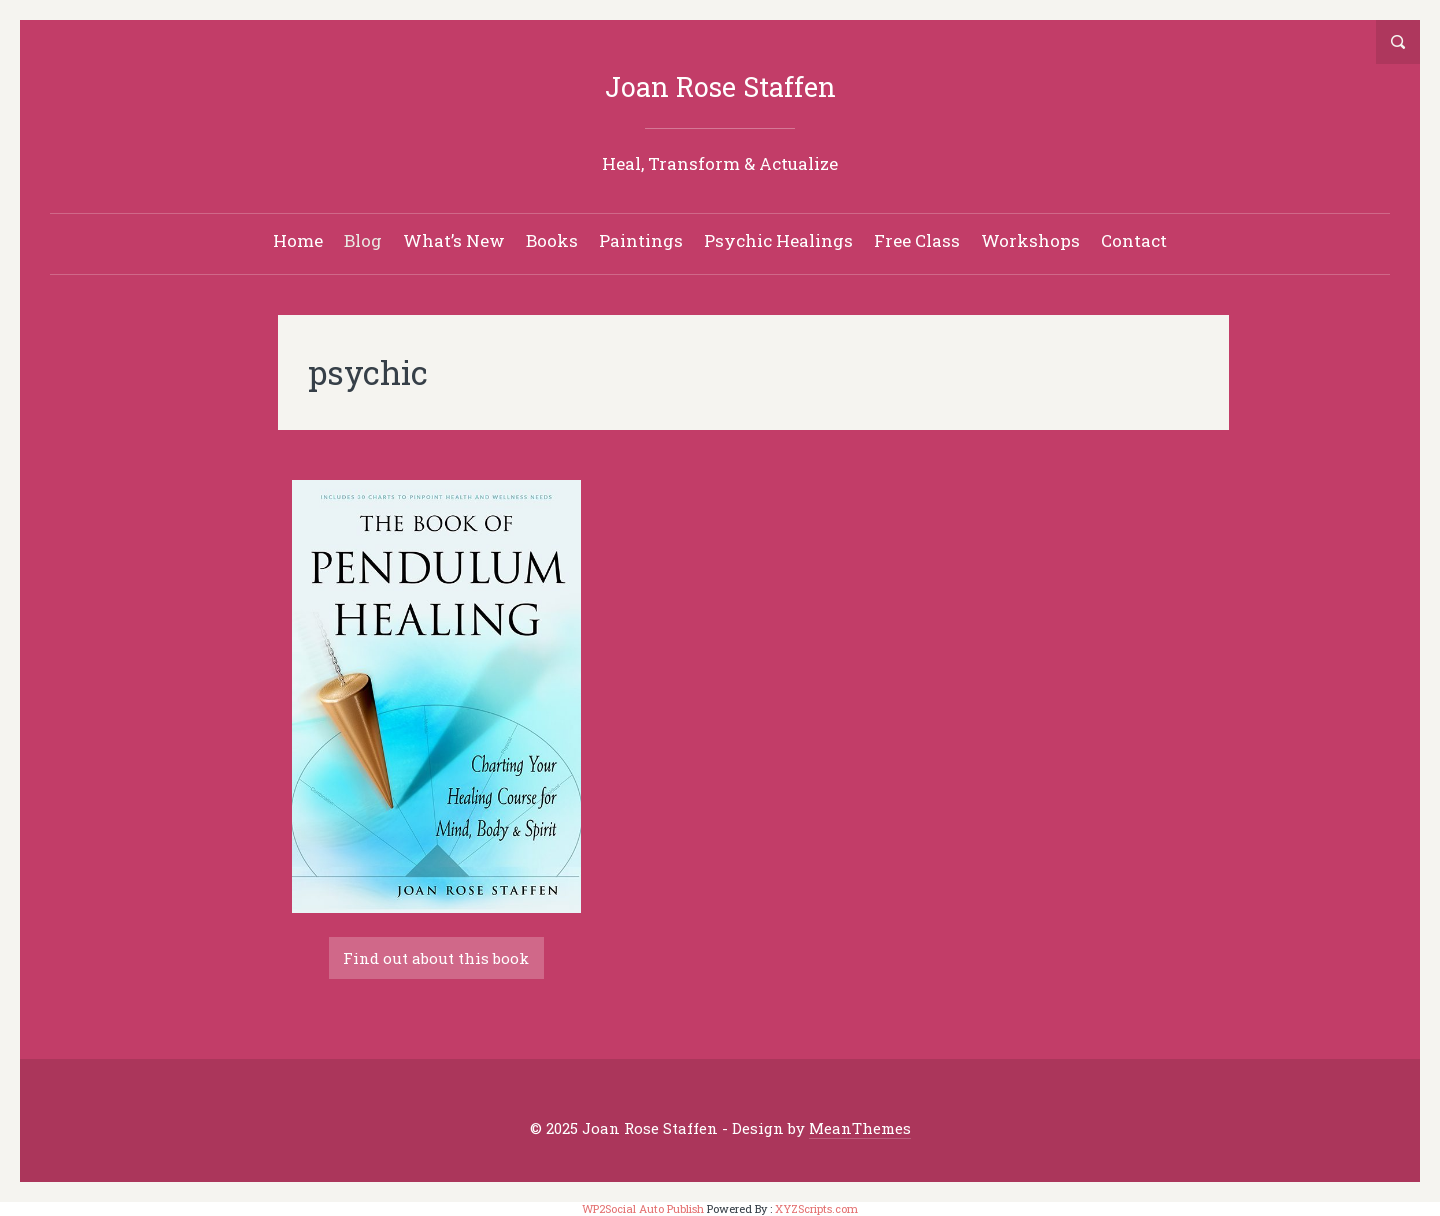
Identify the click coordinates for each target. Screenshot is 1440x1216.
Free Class (917, 240)
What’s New (454, 240)
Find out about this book (436, 958)
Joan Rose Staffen (720, 86)
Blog (363, 240)
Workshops (1030, 240)
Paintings (641, 240)
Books (552, 240)
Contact (1134, 240)
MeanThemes (860, 1128)
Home (298, 240)
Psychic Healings (778, 240)
